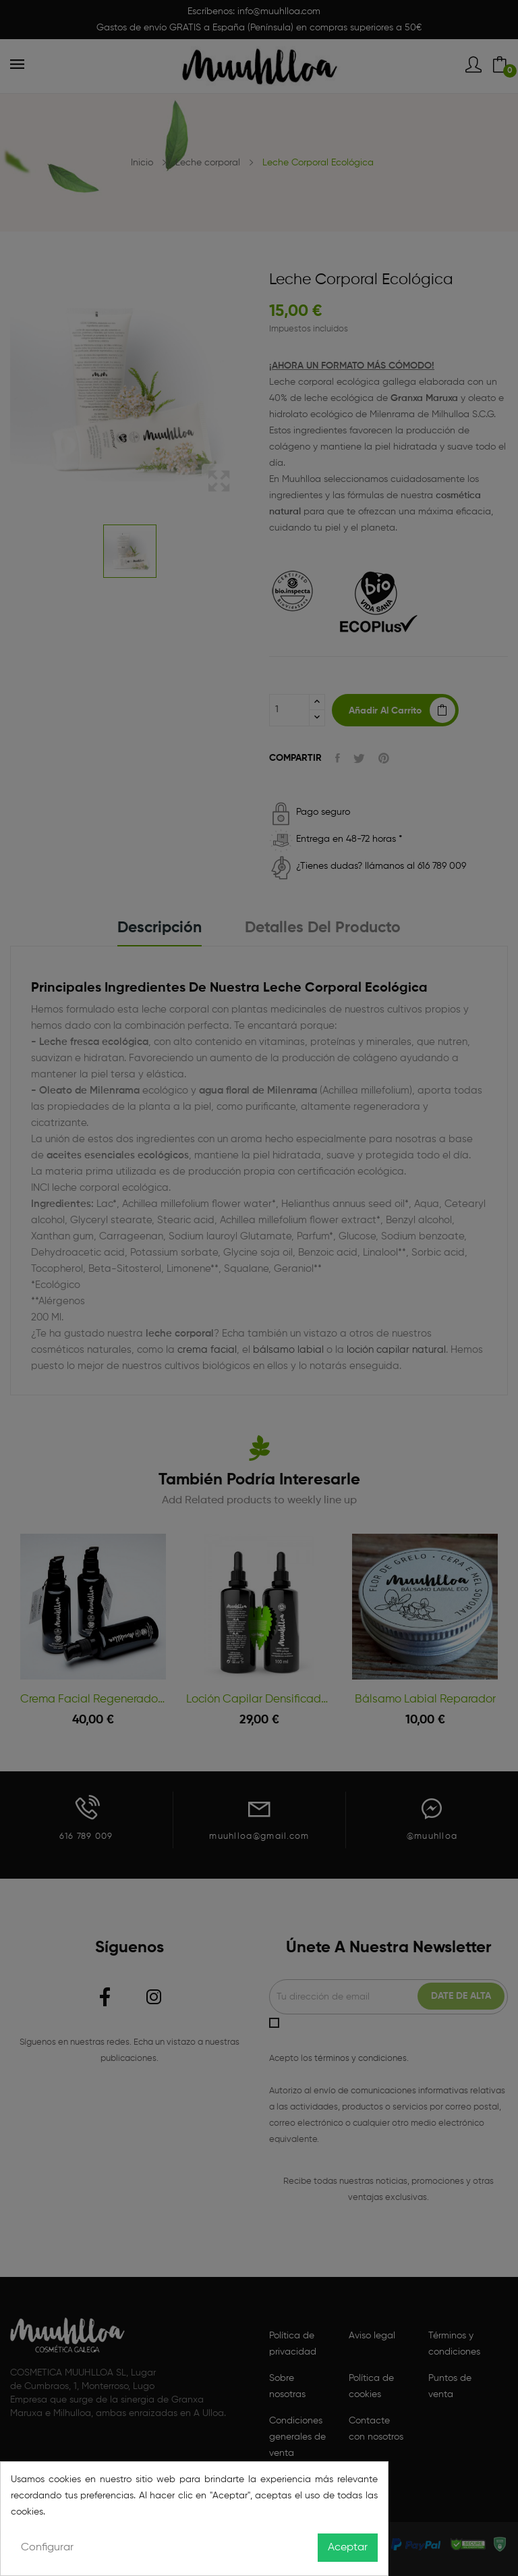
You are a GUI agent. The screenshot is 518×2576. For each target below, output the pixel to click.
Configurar (47, 2547)
